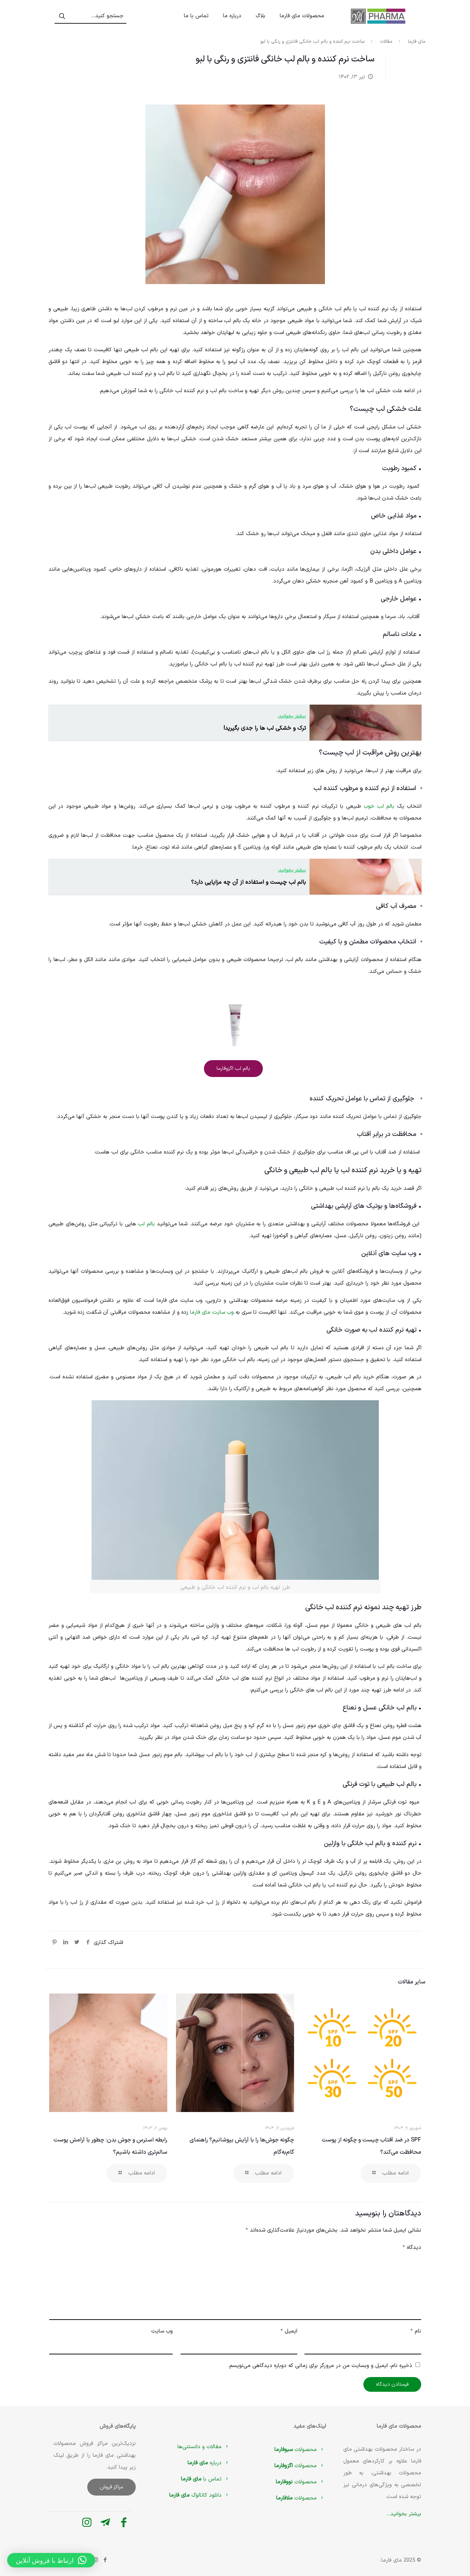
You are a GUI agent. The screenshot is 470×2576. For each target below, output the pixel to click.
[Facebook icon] (105, 2560)
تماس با (206, 2479)
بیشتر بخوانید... (403, 2514)
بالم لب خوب (379, 806)
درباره (209, 2463)
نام (415, 2331)
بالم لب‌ (146, 1224)
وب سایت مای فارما (212, 1312)
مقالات (386, 41)
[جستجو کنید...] (90, 16)
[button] (51, 2560)
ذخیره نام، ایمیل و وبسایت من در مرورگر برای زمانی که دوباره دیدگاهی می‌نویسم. (320, 2366)
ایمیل (288, 2331)
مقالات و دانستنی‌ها (204, 2447)
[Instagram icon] (95, 2560)
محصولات (300, 2450)
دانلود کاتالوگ (200, 2495)
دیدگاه (411, 2247)
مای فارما (416, 41)
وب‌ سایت (162, 2331)
